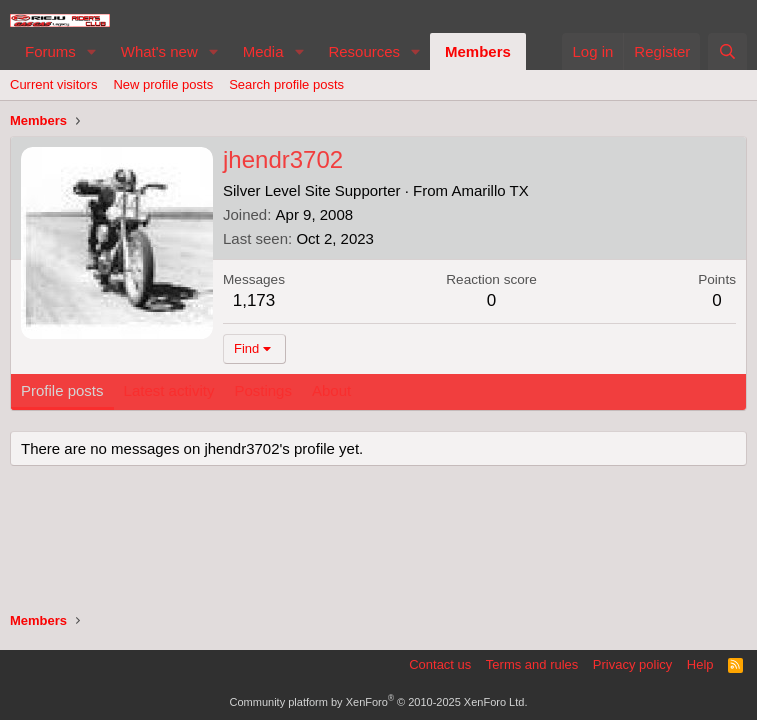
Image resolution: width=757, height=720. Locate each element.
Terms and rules (532, 664)
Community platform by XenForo (379, 702)
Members (478, 51)
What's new (159, 51)
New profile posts (163, 84)
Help (700, 664)
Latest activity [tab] (169, 390)
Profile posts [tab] (62, 390)
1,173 (254, 300)
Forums (50, 51)
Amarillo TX (489, 190)
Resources (364, 51)
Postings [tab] (263, 390)
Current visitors (53, 84)
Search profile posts (286, 84)
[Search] (727, 51)
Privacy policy (632, 664)
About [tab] (331, 390)
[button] (92, 51)
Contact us (440, 664)
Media (263, 51)
